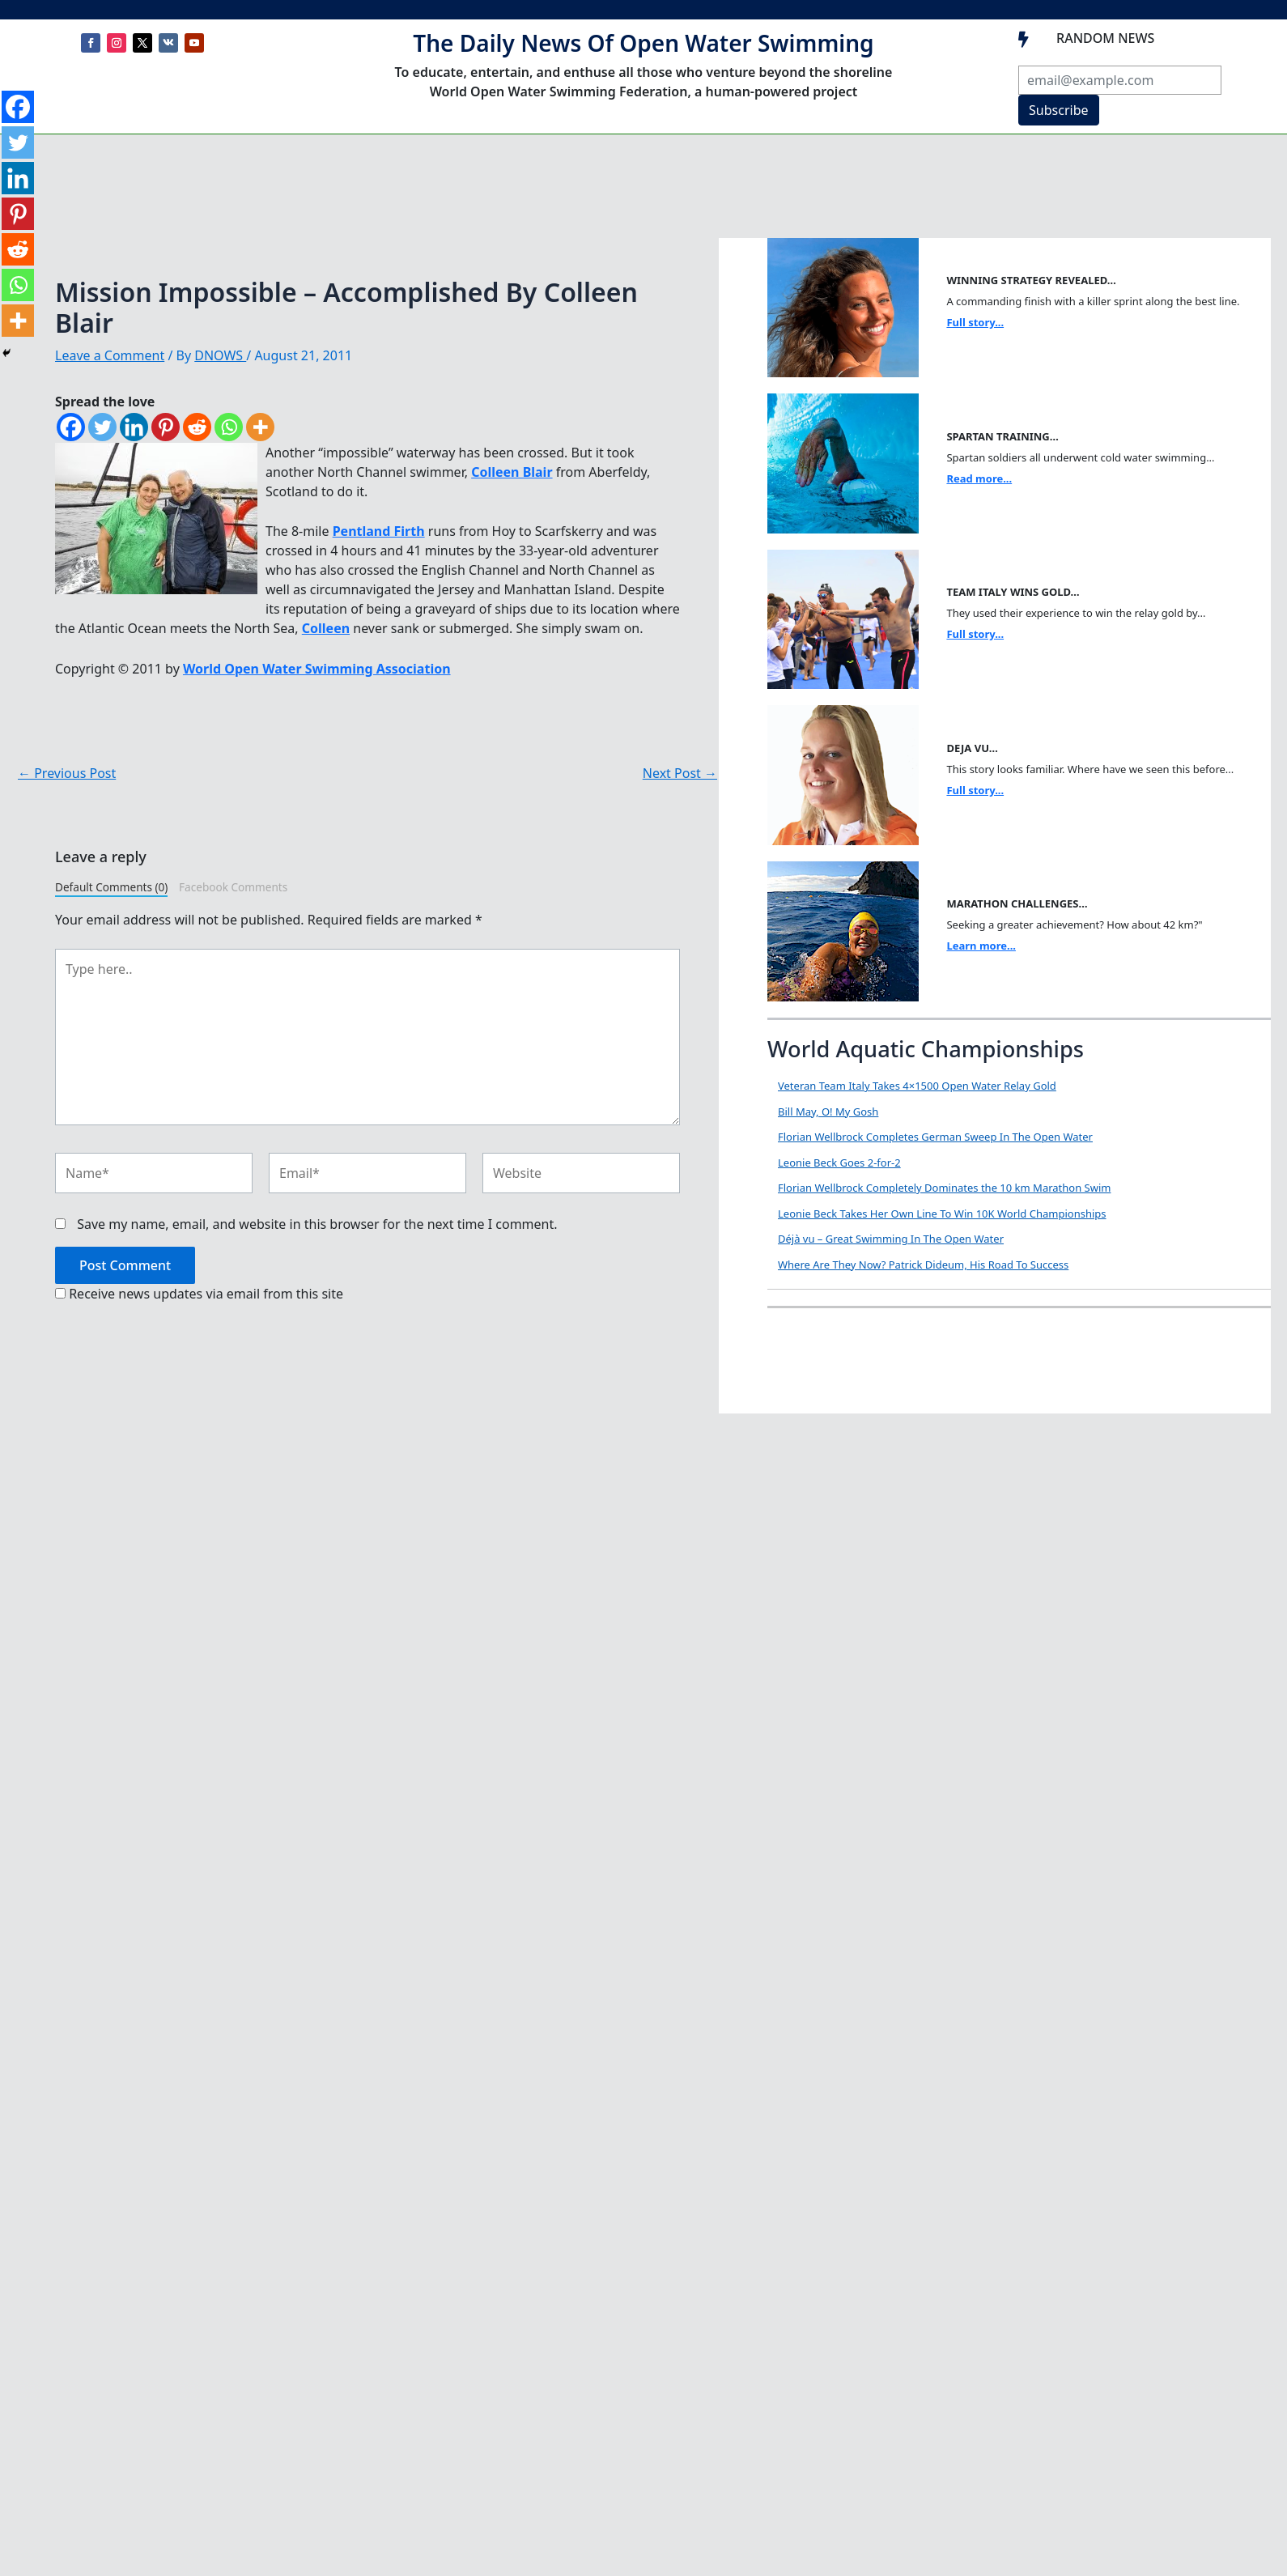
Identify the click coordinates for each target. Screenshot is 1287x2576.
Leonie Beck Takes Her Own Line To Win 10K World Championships (942, 1213)
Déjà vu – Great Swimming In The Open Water (891, 1238)
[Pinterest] (165, 427)
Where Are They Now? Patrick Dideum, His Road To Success (923, 1264)
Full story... (975, 322)
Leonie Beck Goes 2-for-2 (839, 1162)
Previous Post (67, 773)
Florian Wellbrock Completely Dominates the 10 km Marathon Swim (944, 1187)
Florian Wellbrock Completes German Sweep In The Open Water (935, 1136)
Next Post (680, 773)
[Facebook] (71, 427)
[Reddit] (197, 427)
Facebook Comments (233, 887)
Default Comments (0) (111, 887)
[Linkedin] (134, 427)
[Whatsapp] (228, 427)
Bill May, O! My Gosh (828, 1111)
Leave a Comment (109, 355)
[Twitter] (102, 427)
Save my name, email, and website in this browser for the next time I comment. (317, 1224)
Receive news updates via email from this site (199, 1294)
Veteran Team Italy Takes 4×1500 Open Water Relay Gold (917, 1085)
